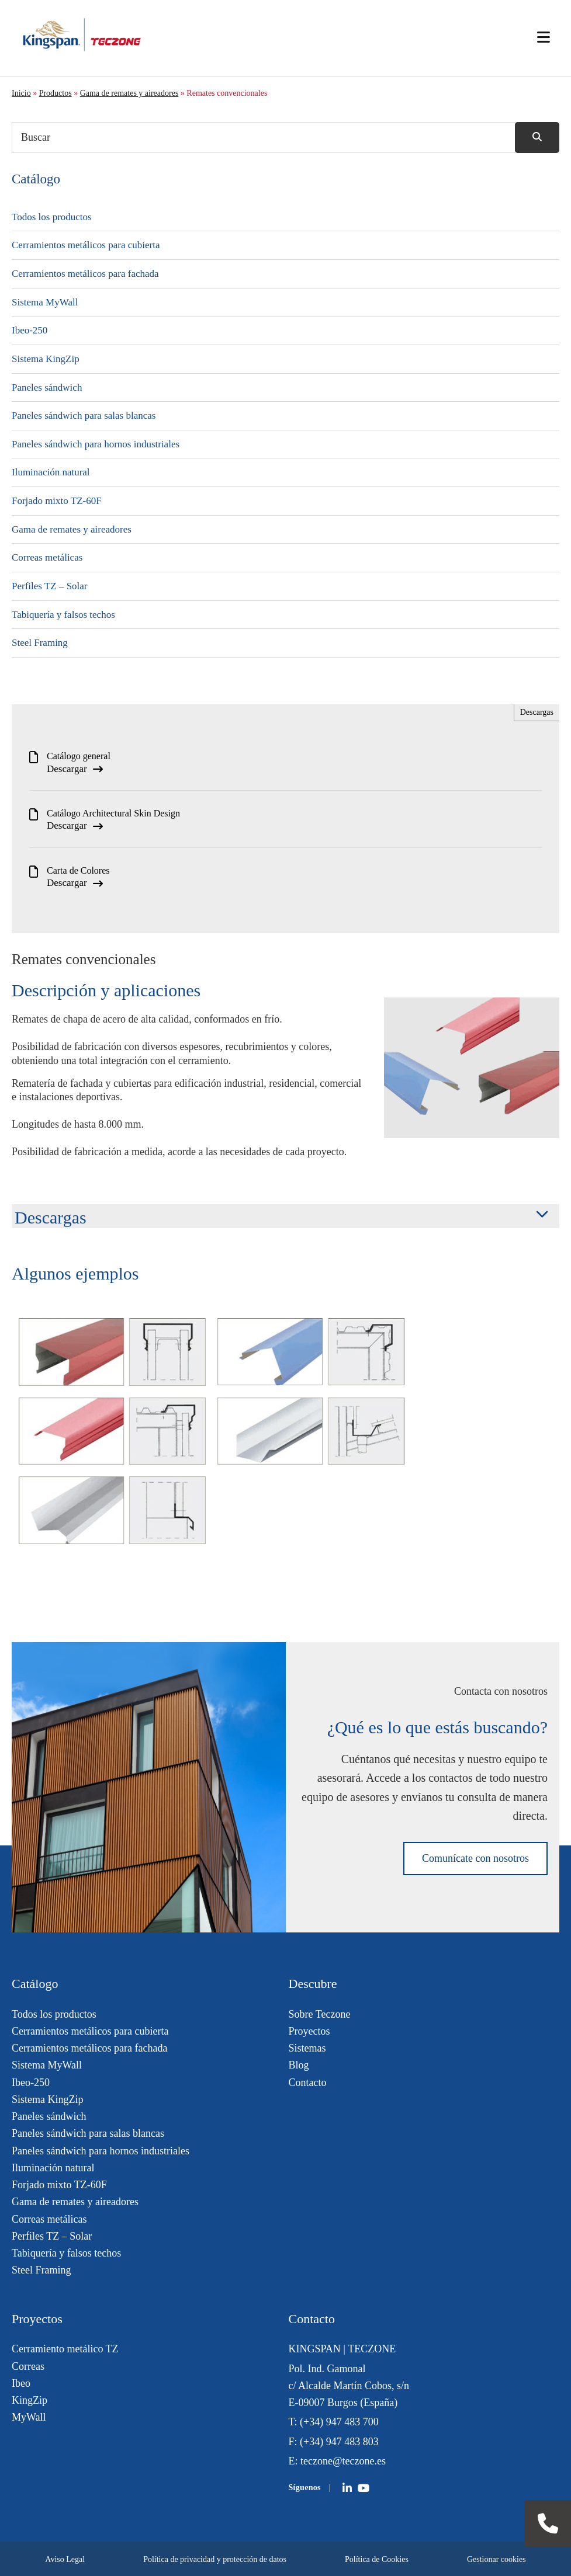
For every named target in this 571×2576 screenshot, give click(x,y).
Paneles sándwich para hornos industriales (95, 444)
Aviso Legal (65, 2559)
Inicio (21, 93)
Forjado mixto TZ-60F (57, 500)
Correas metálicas (47, 557)
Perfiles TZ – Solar (50, 586)
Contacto (308, 2082)
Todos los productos (52, 217)
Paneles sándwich (47, 387)
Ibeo (21, 2383)
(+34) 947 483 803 (339, 2442)
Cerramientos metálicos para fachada (85, 273)
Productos (55, 93)
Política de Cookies (377, 2559)
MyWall (29, 2417)
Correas (28, 2366)
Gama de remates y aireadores (129, 93)
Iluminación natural (51, 472)
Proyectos (309, 2031)
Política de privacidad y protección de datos (214, 2559)
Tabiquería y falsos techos (63, 614)
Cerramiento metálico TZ (65, 2349)
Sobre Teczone (320, 2014)
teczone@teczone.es (343, 2461)
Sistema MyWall (45, 302)
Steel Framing (40, 642)
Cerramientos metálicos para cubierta (86, 245)
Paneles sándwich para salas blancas (83, 415)
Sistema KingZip (45, 358)
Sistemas (307, 2048)
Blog (299, 2065)
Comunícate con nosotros (475, 1858)
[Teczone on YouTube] (363, 2488)
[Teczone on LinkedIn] (347, 2488)
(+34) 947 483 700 (339, 2422)
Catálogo (36, 179)
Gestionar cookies (496, 2559)
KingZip (29, 2400)
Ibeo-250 (29, 330)
